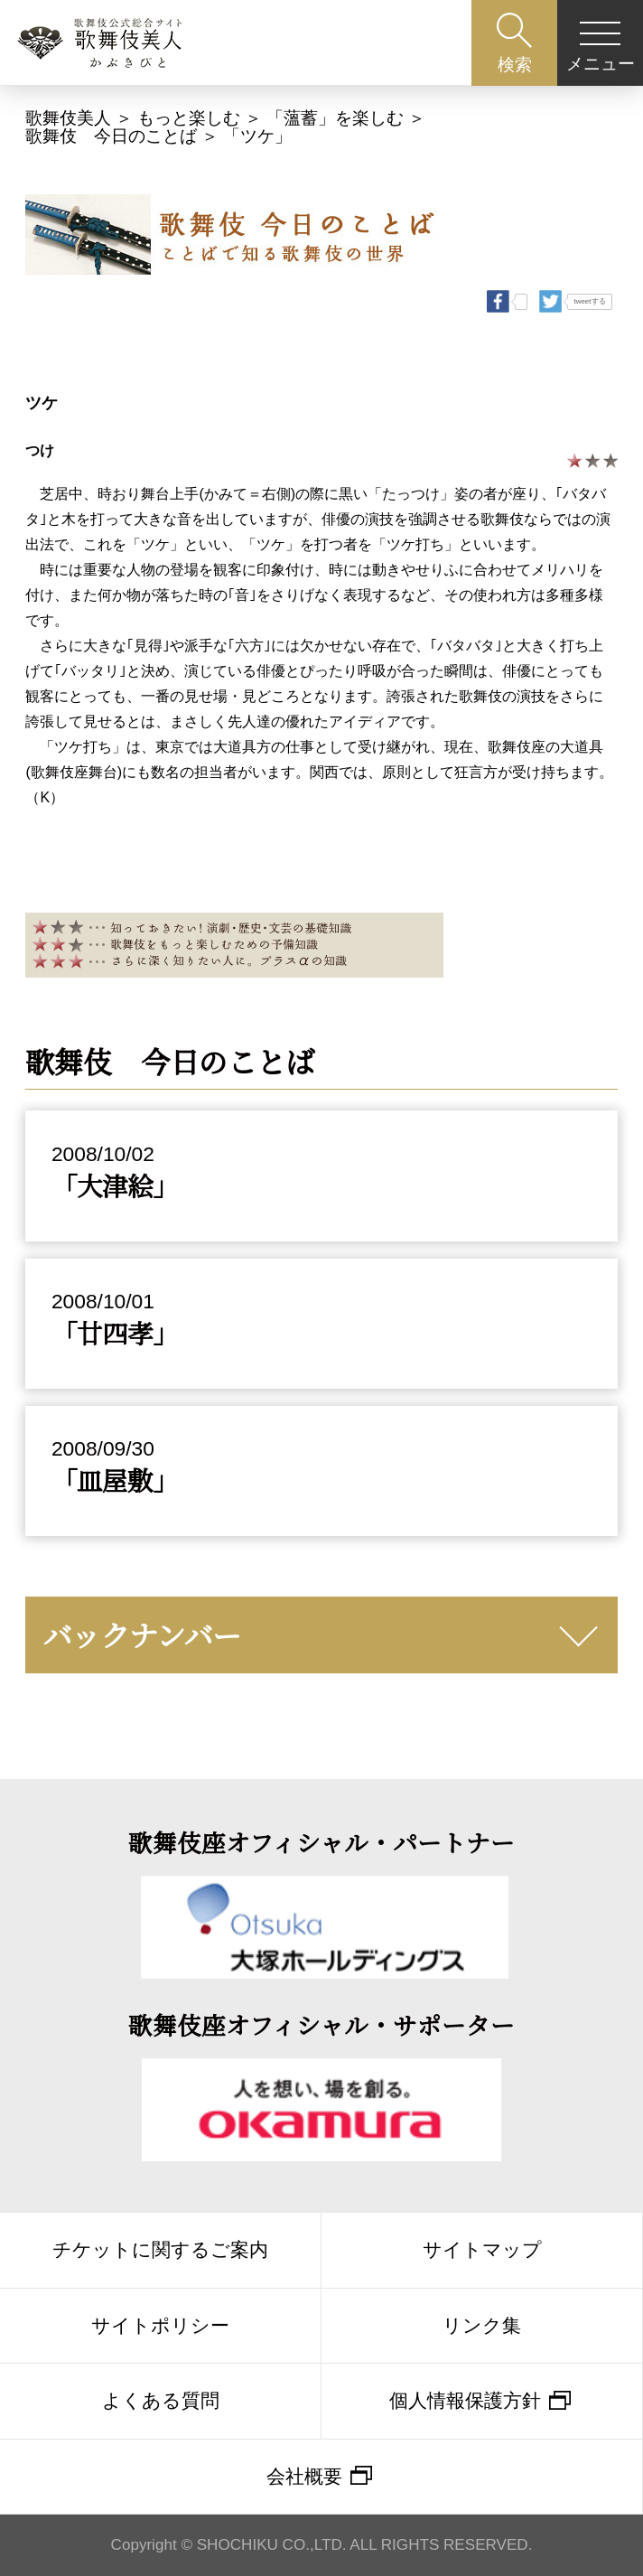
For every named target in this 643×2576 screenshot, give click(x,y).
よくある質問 (160, 2400)
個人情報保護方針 (465, 2400)
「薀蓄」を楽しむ (335, 108)
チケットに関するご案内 (160, 2249)
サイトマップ (482, 2249)
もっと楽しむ (188, 108)
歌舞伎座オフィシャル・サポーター (321, 2024)
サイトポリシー (160, 2325)
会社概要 (304, 2476)
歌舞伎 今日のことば (111, 126)
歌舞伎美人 (68, 108)
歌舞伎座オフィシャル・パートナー (321, 1841)
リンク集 (482, 2325)
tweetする (589, 292)
